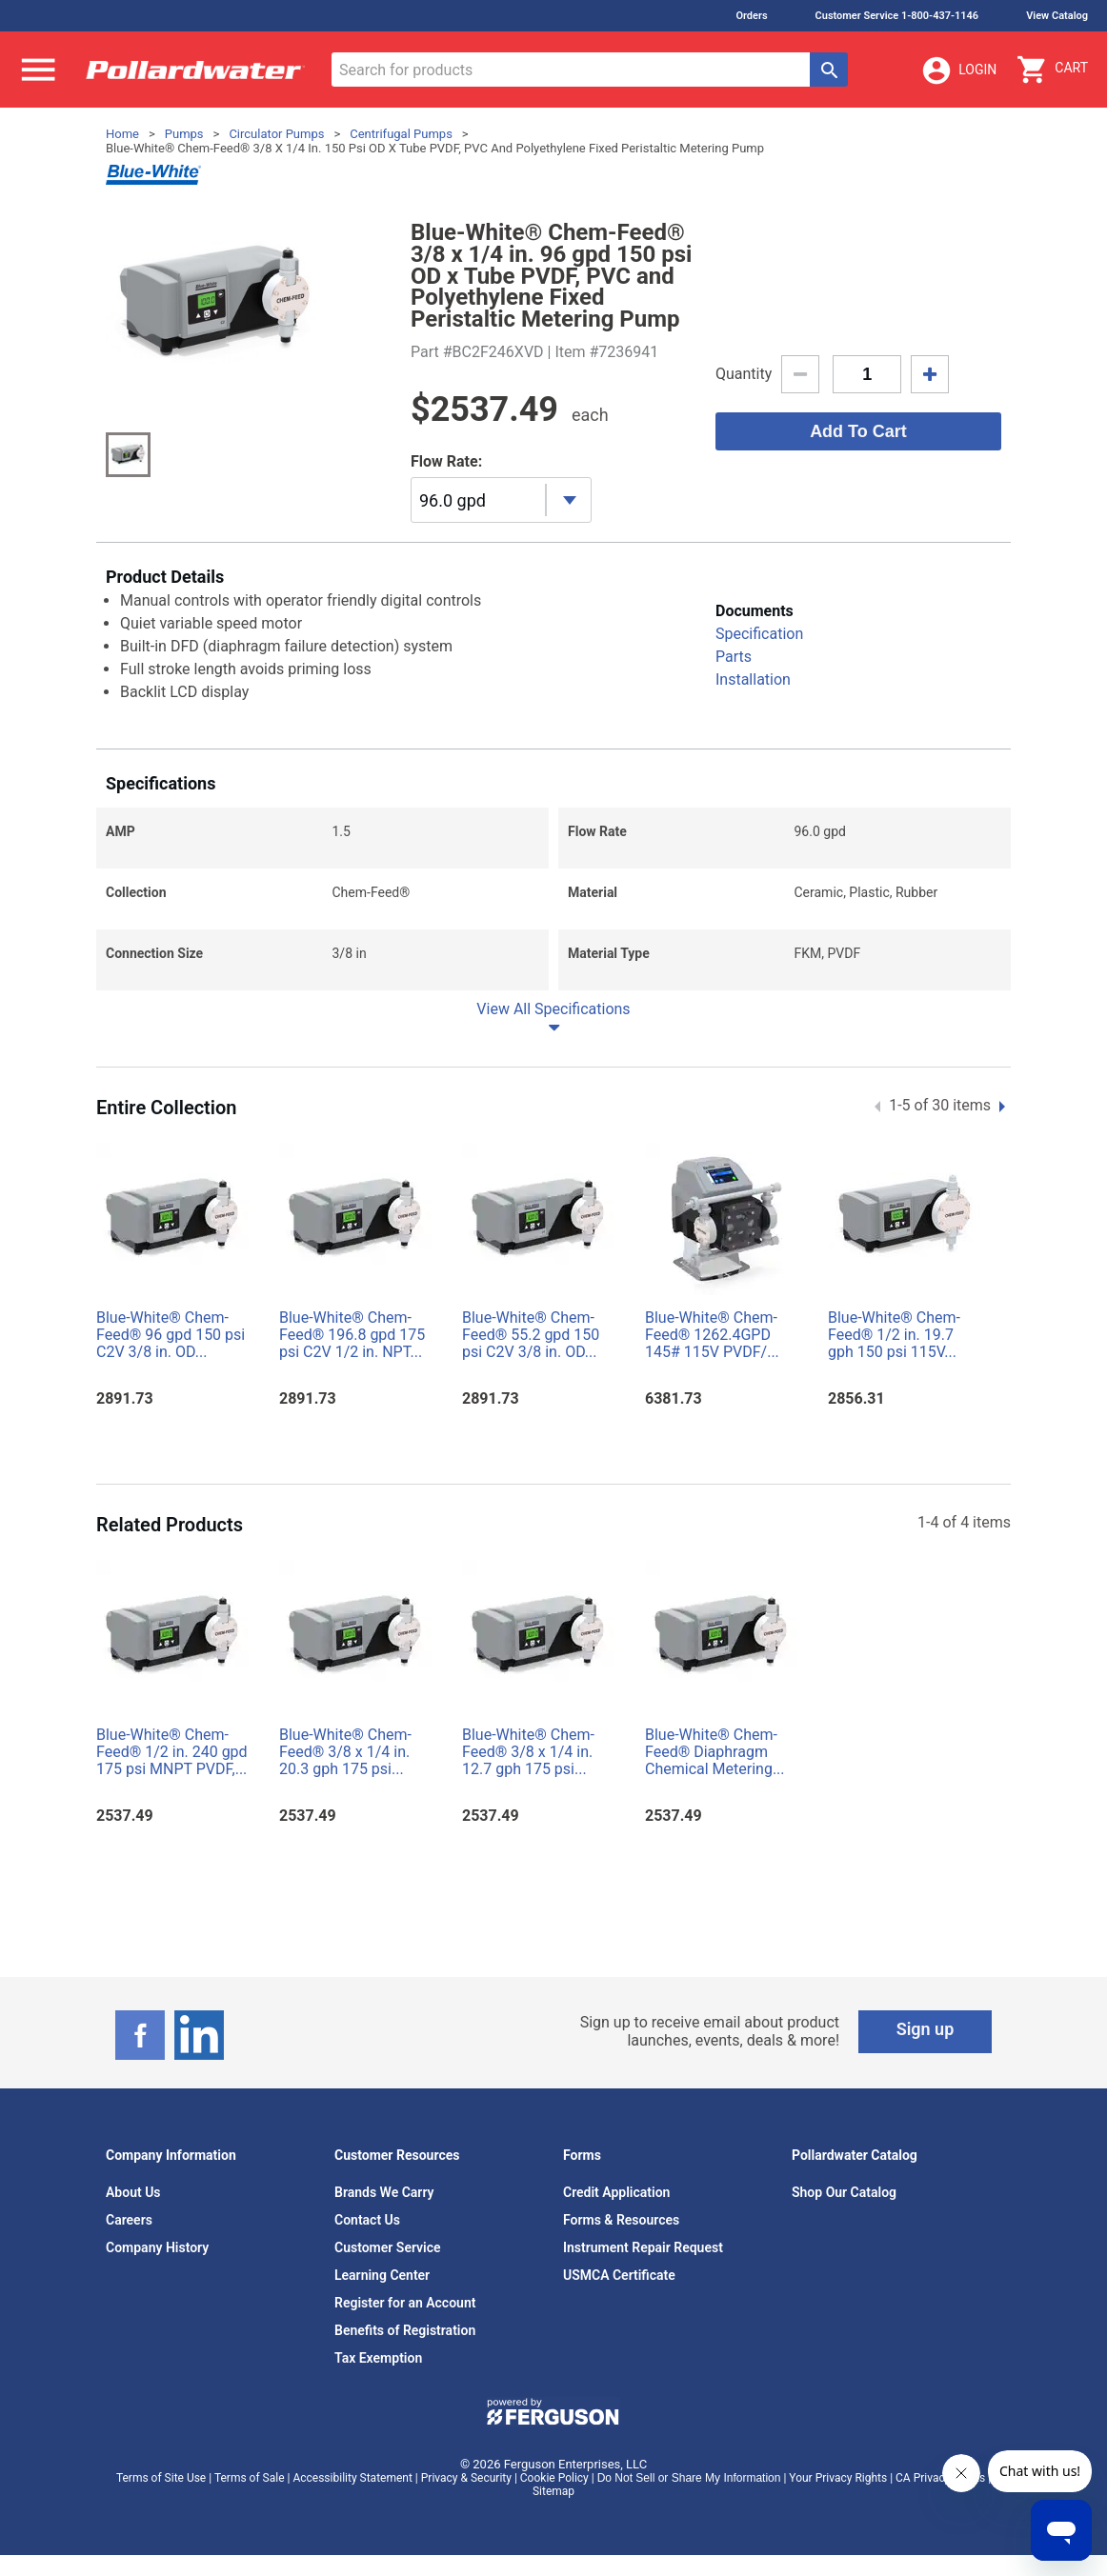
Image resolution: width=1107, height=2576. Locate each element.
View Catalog (1057, 16)
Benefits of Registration (404, 2330)
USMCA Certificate (619, 2275)
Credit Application (616, 2192)
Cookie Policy (554, 2478)
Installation (753, 679)
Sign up (925, 2029)
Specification (759, 634)
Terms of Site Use (161, 2478)
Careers (129, 2219)
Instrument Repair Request (643, 2247)
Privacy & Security (466, 2478)
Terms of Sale (249, 2478)
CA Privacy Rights (940, 2478)
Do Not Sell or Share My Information (689, 2478)
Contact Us (367, 2219)
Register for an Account (404, 2302)
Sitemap (553, 2491)
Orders (751, 16)
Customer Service (387, 2247)
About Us (133, 2192)
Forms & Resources (621, 2219)
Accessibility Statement (352, 2478)
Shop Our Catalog (844, 2192)
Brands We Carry (384, 2192)
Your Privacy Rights (838, 2478)
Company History (157, 2247)
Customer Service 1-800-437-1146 (897, 16)
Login (958, 70)
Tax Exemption (378, 2358)
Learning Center (382, 2275)
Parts (733, 657)
